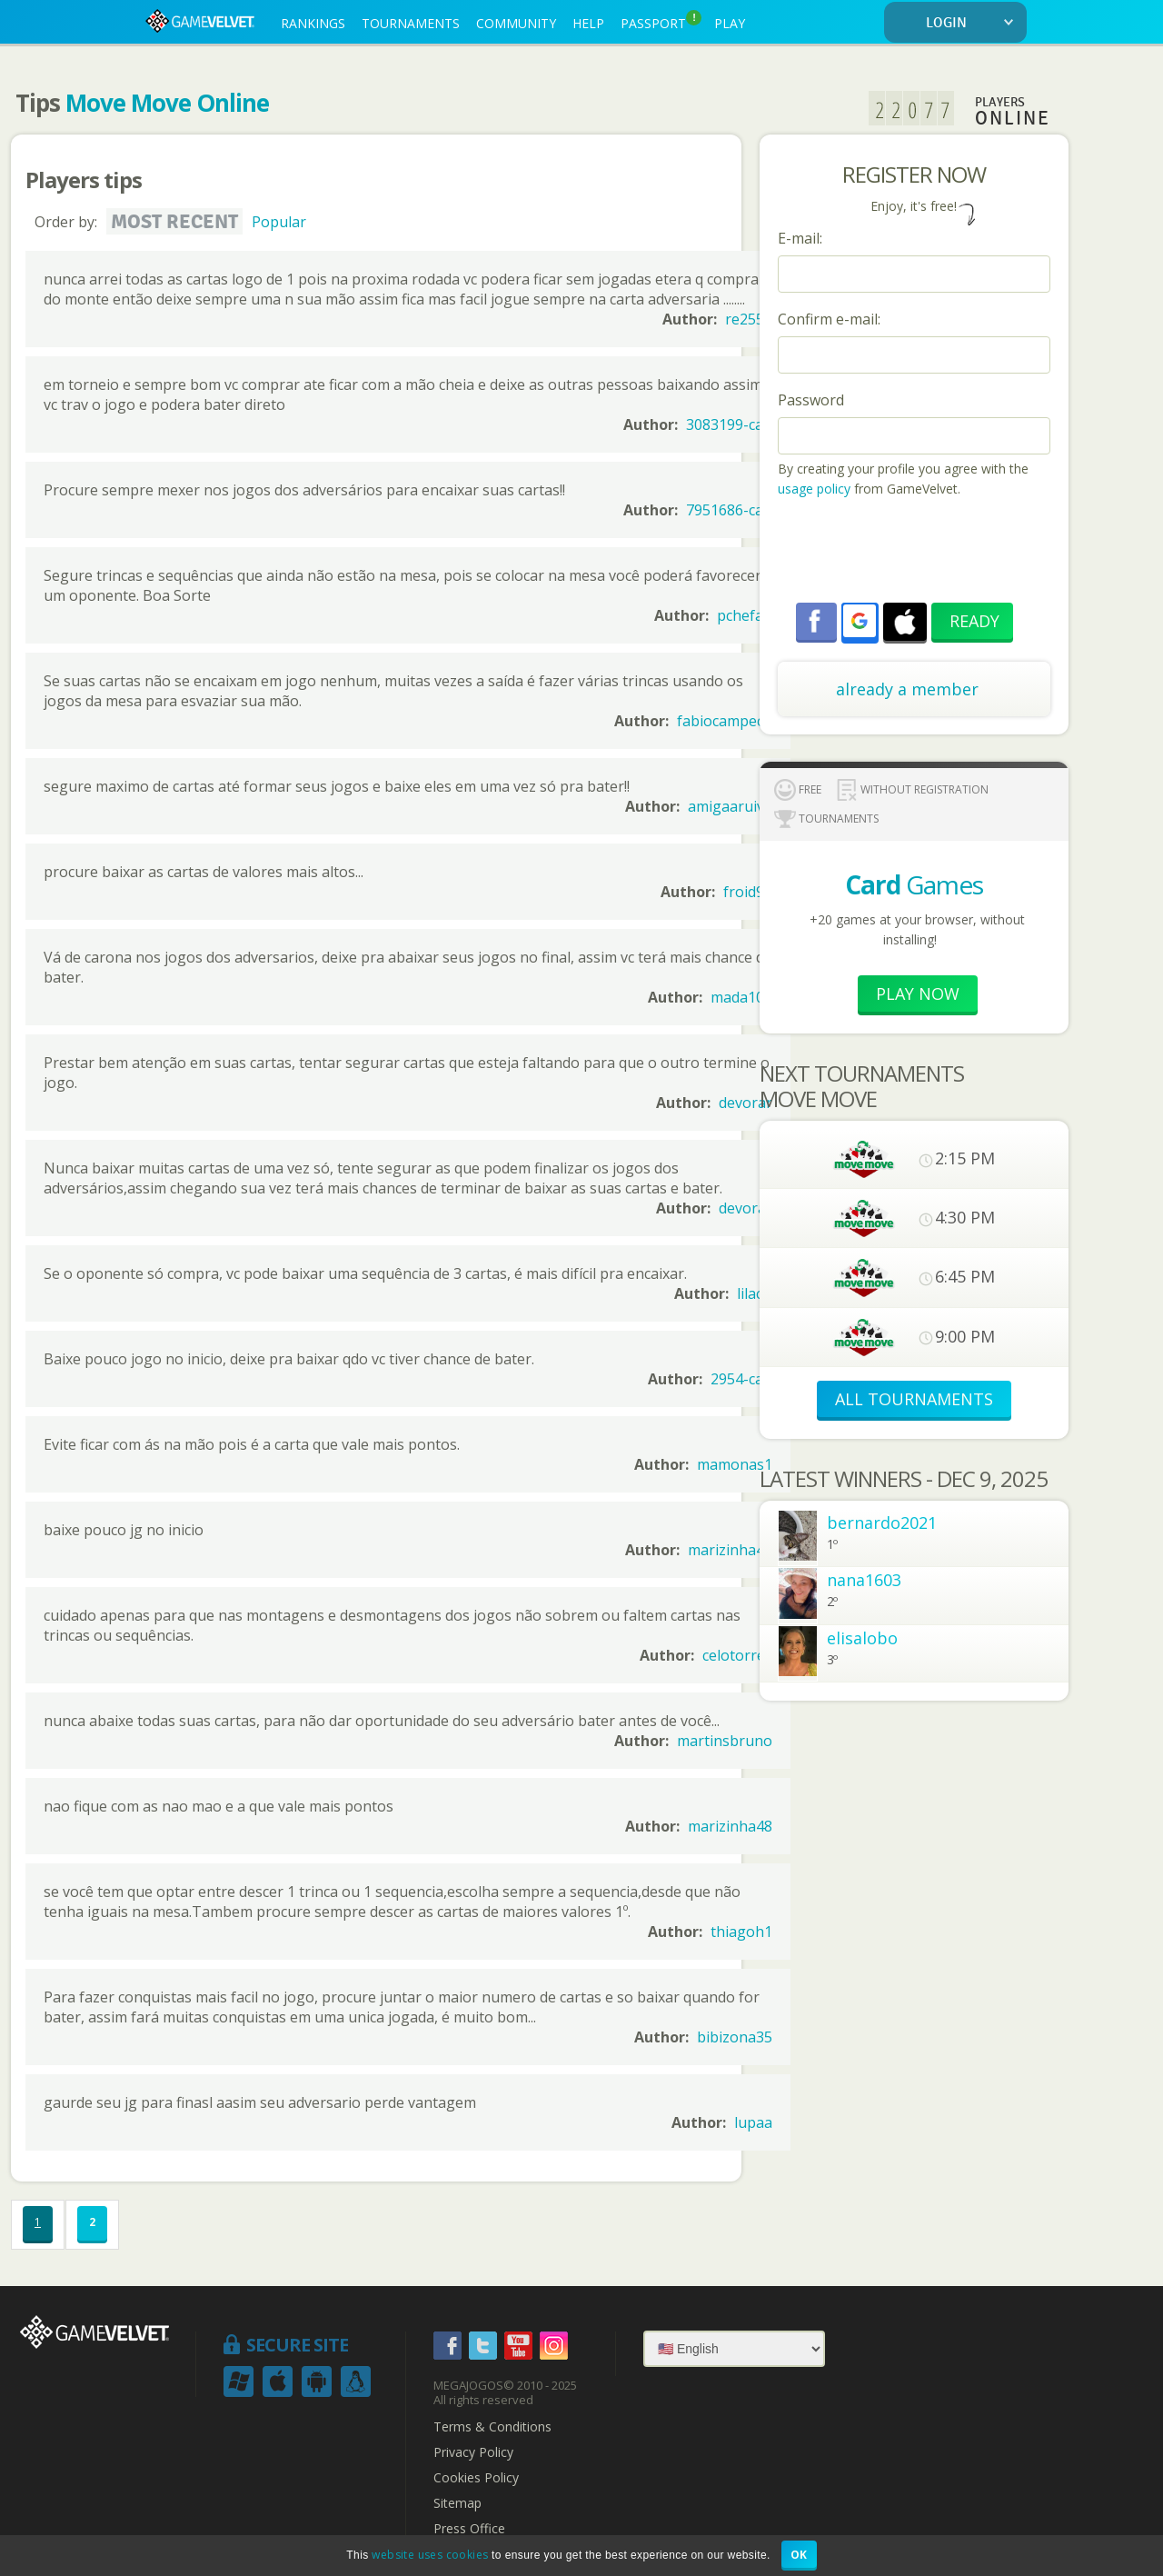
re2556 (748, 319)
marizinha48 (730, 1550)
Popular (279, 222)
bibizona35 (734, 2037)
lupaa (753, 2122)
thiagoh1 (741, 1932)
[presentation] (916, 552)
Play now (917, 993)
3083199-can (729, 424)
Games (914, 884)
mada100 (741, 997)
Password (811, 400)
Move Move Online (167, 102)
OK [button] (799, 2554)
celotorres (737, 1655)
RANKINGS (313, 23)
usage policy (814, 488)
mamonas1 (734, 1464)
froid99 (747, 892)
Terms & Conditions (492, 2427)
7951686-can (729, 510)
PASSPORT (661, 21)
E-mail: (800, 238)
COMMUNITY (516, 23)
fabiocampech (724, 721)
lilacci (754, 1293)
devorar (745, 1103)
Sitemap (457, 2503)
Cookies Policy (476, 2478)
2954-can (741, 1379)
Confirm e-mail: (829, 319)
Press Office (469, 2529)
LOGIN (973, 23)
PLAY (729, 23)
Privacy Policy (473, 2452)
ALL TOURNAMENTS (914, 1399)
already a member (907, 689)
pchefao (744, 615)
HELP (588, 23)
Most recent (174, 222)
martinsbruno (724, 1741)
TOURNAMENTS (411, 23)
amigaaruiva (730, 806)
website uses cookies (430, 2554)
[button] (859, 621)
